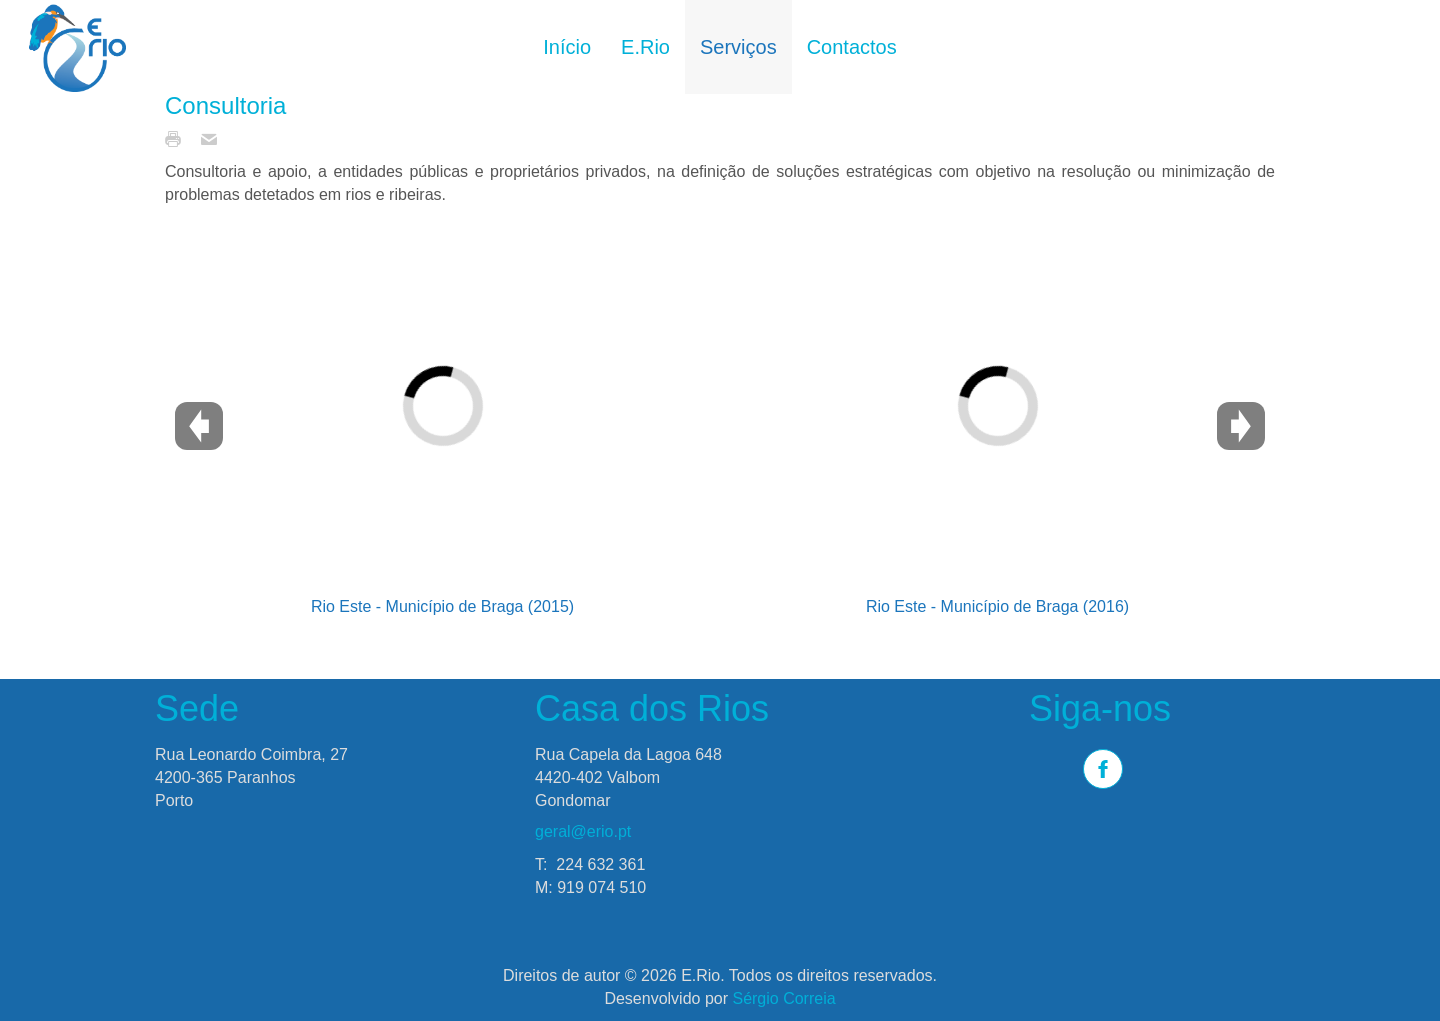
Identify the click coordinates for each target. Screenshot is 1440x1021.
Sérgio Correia (783, 998)
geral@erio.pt (583, 831)
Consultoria (225, 105)
